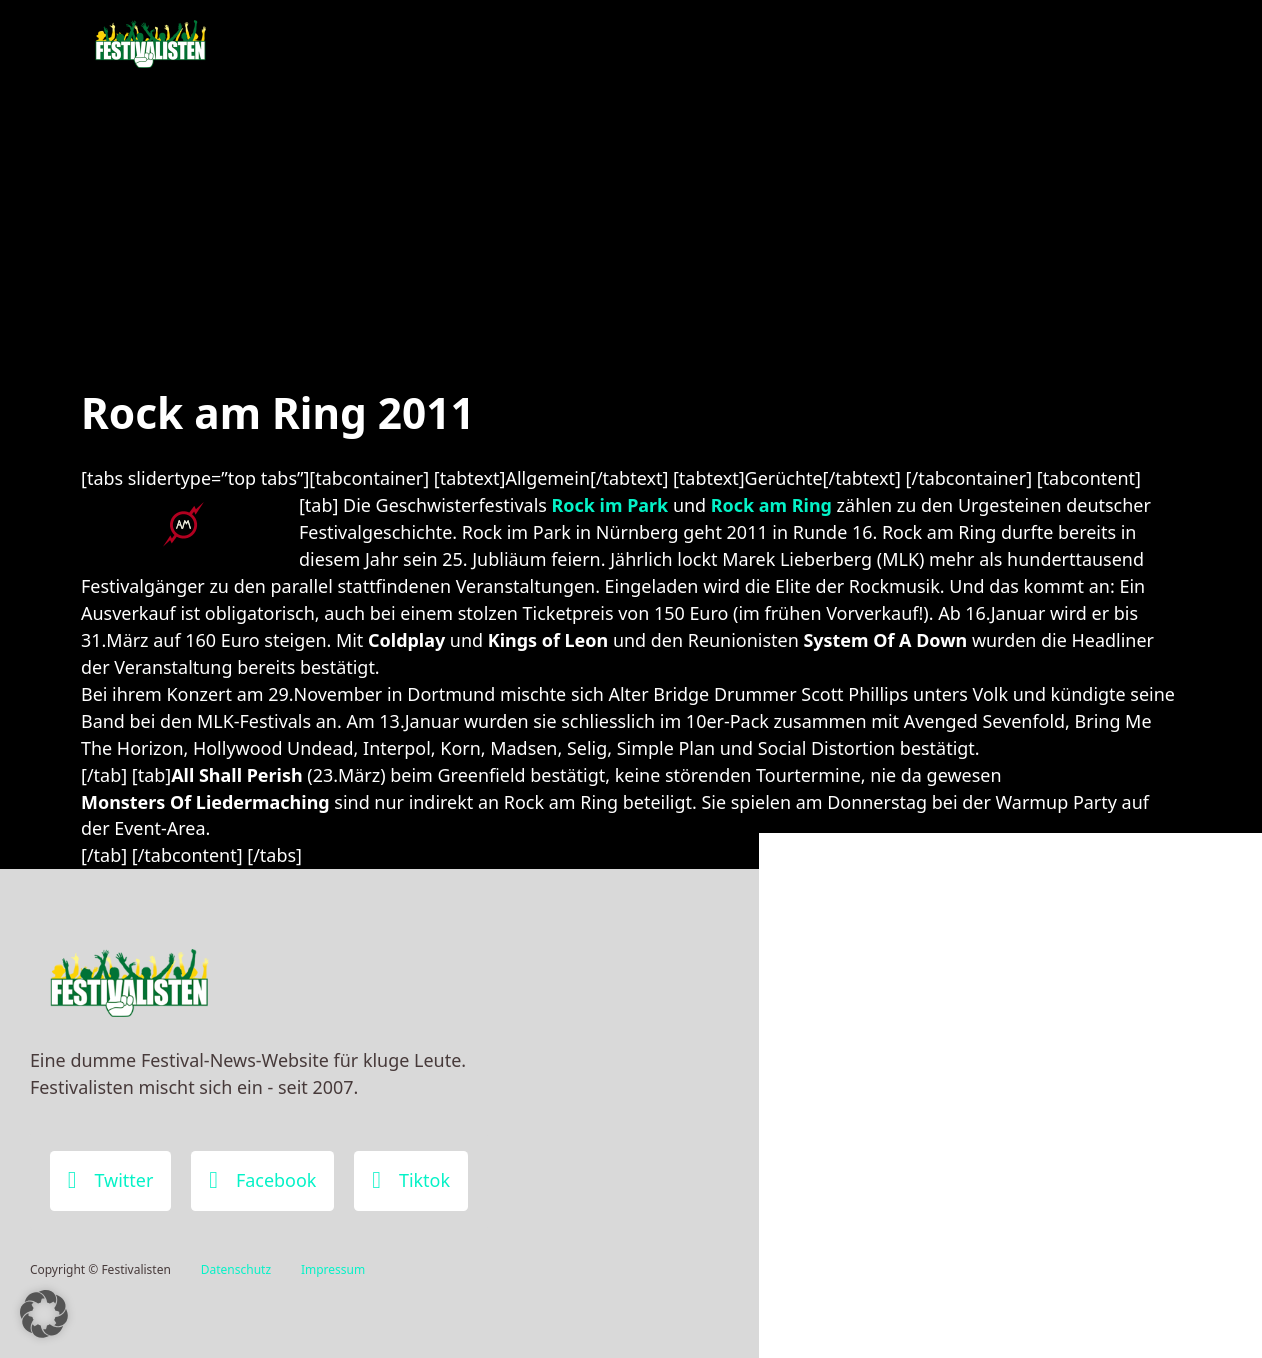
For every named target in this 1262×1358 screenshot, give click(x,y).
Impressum (333, 1269)
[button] (44, 1314)
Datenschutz (236, 1269)
